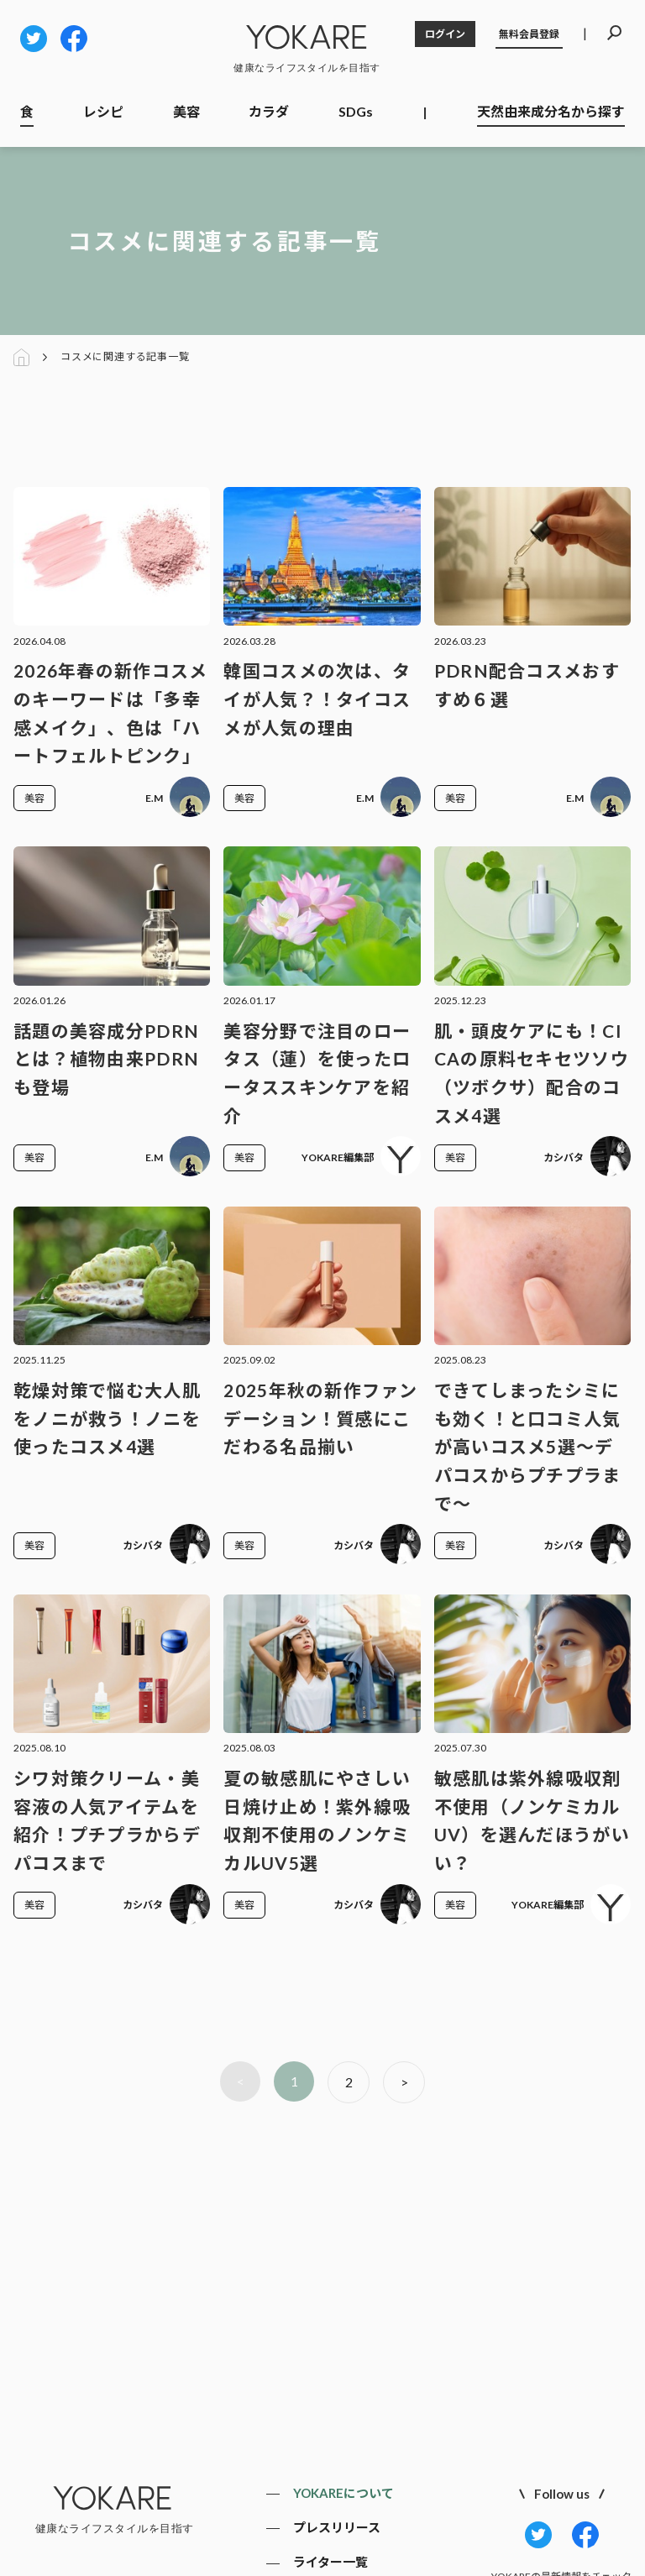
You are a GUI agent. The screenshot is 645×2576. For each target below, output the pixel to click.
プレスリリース (336, 2527)
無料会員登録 (529, 34)
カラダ (269, 111)
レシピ (103, 111)
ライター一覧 (330, 2561)
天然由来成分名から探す (551, 111)
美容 (186, 111)
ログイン (445, 34)
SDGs (355, 111)
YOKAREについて (343, 2492)
